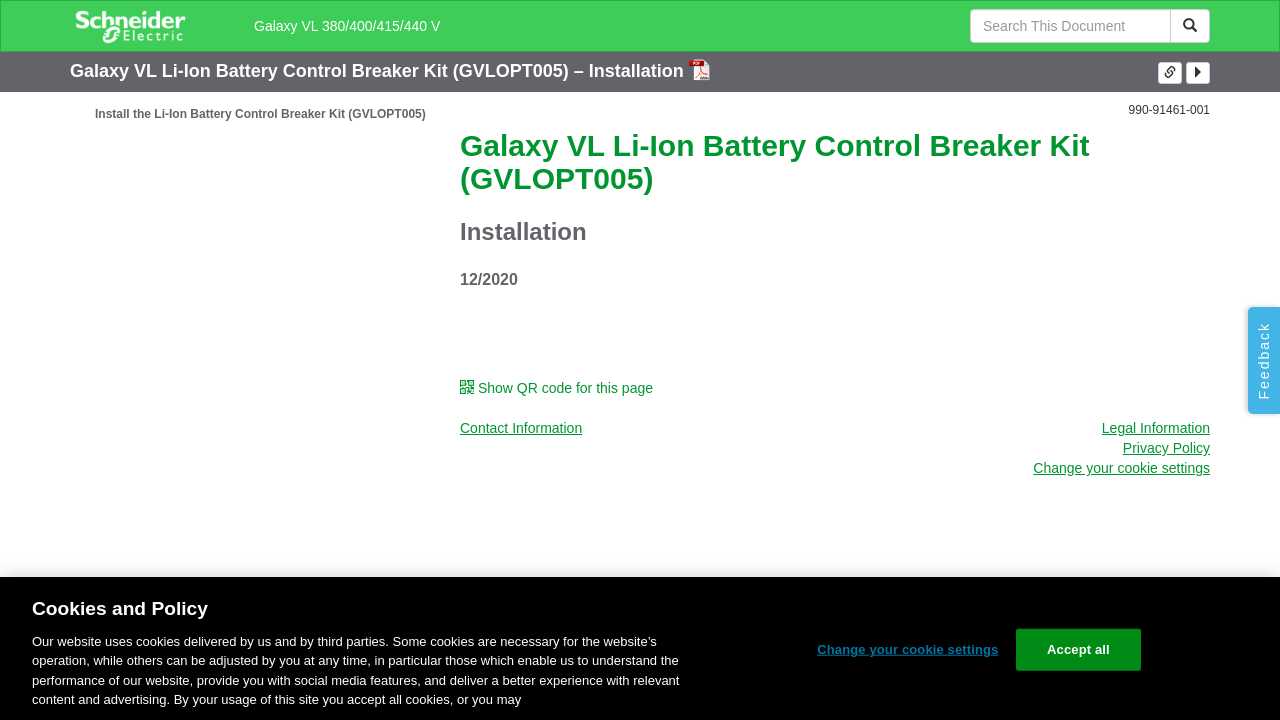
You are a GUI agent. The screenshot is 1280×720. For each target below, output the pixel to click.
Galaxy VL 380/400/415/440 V (347, 26)
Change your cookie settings (1121, 468)
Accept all (1078, 649)
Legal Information (1156, 428)
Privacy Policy (1166, 448)
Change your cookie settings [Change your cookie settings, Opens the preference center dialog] (907, 649)
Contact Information (521, 428)
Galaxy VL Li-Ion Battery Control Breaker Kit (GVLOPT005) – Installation (379, 71)
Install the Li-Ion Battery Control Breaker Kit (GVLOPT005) (260, 114)
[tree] (250, 114)
